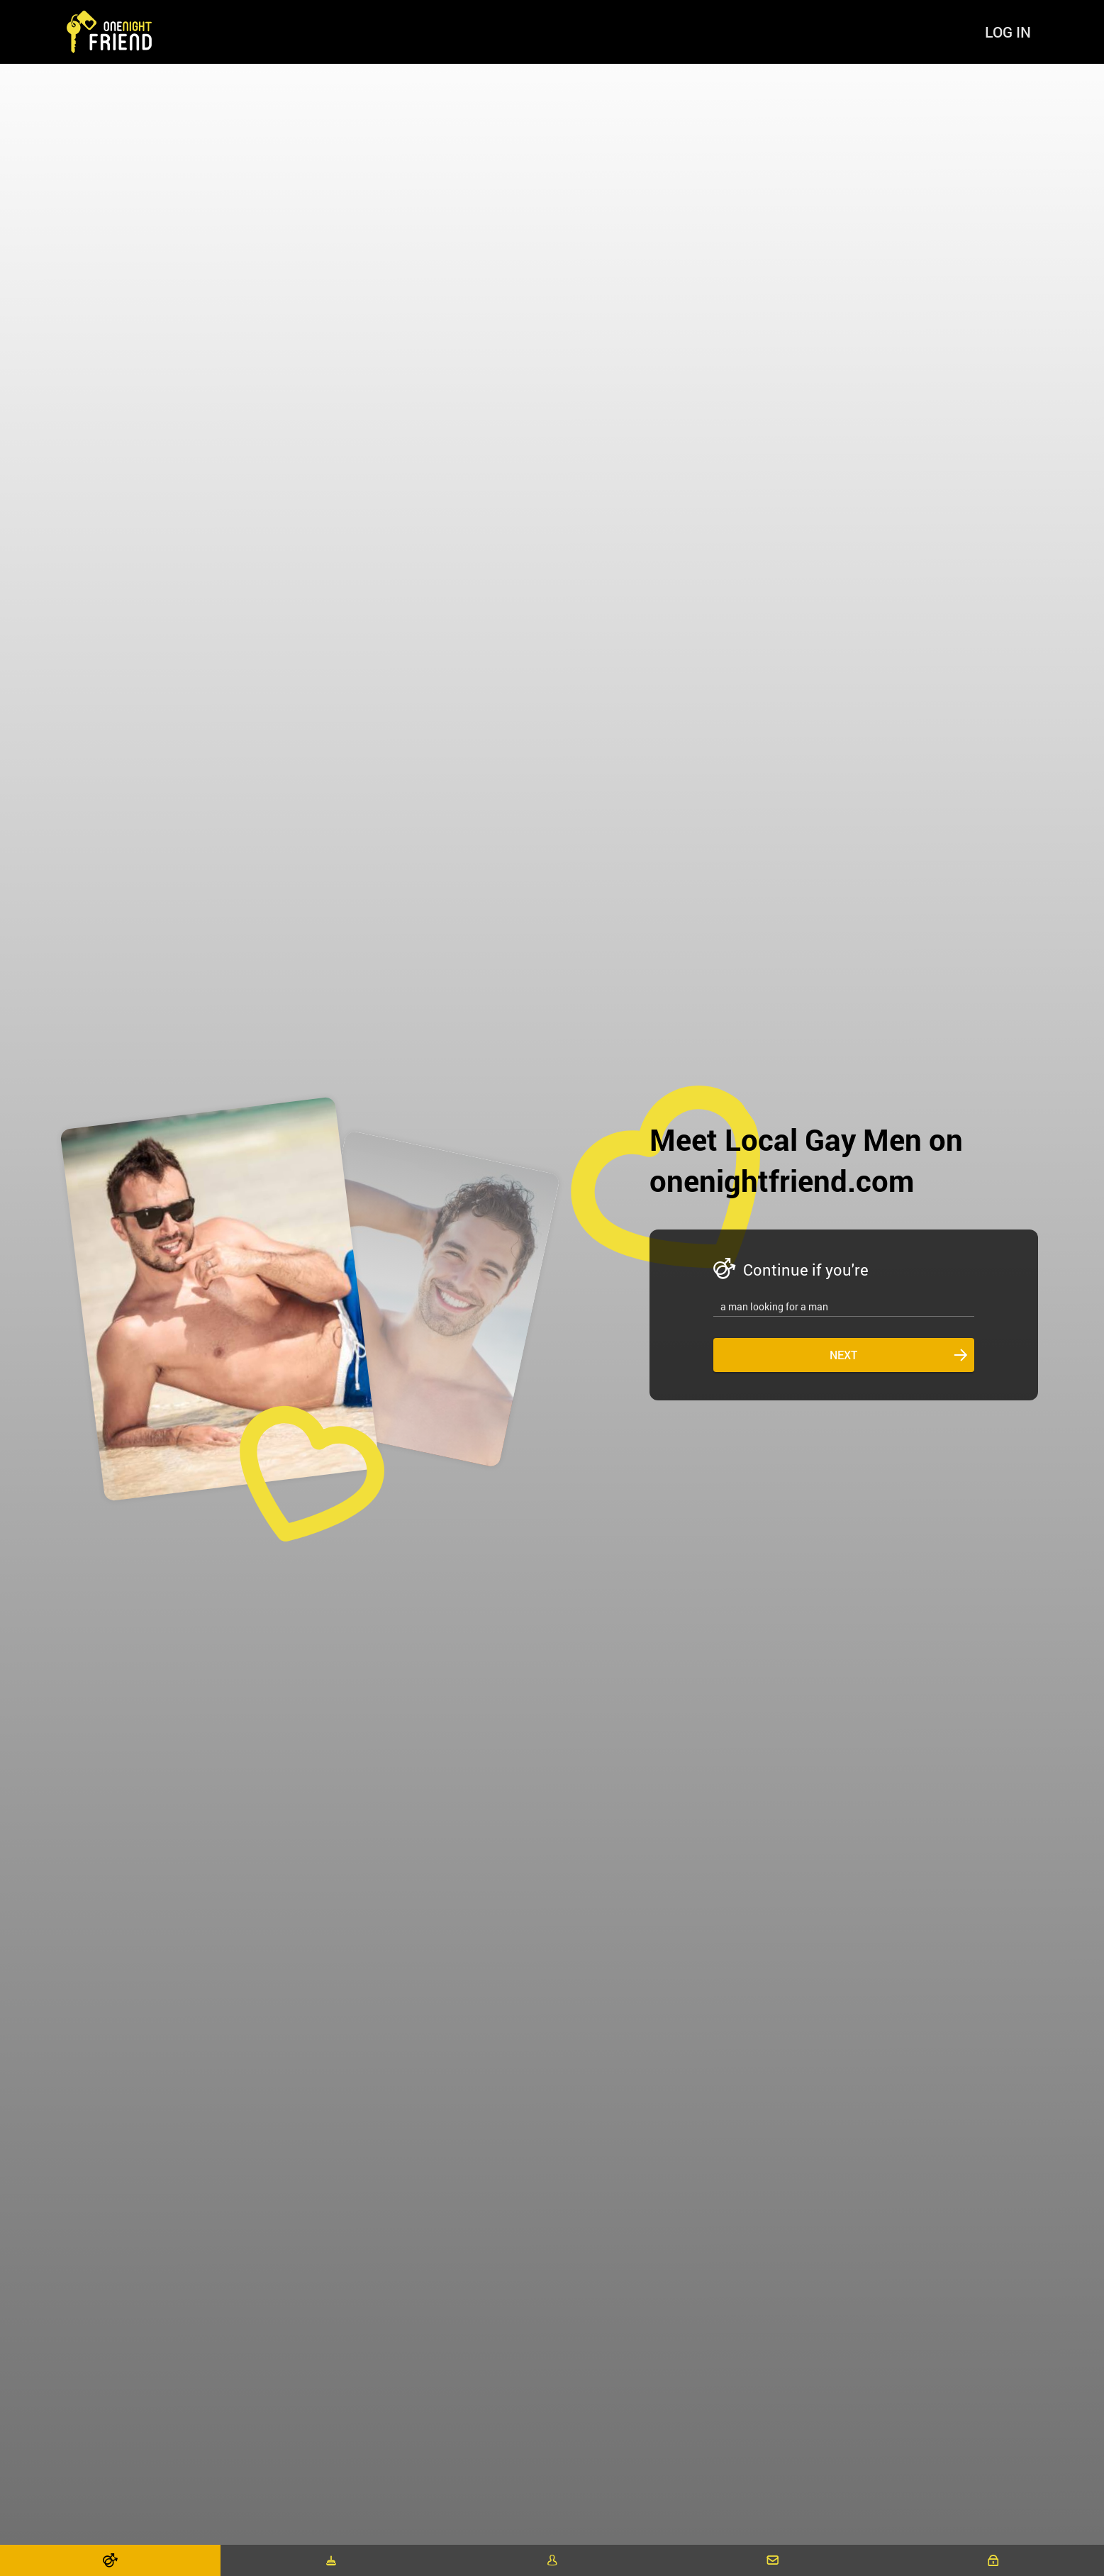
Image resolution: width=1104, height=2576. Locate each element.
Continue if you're (806, 1269)
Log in (1008, 32)
